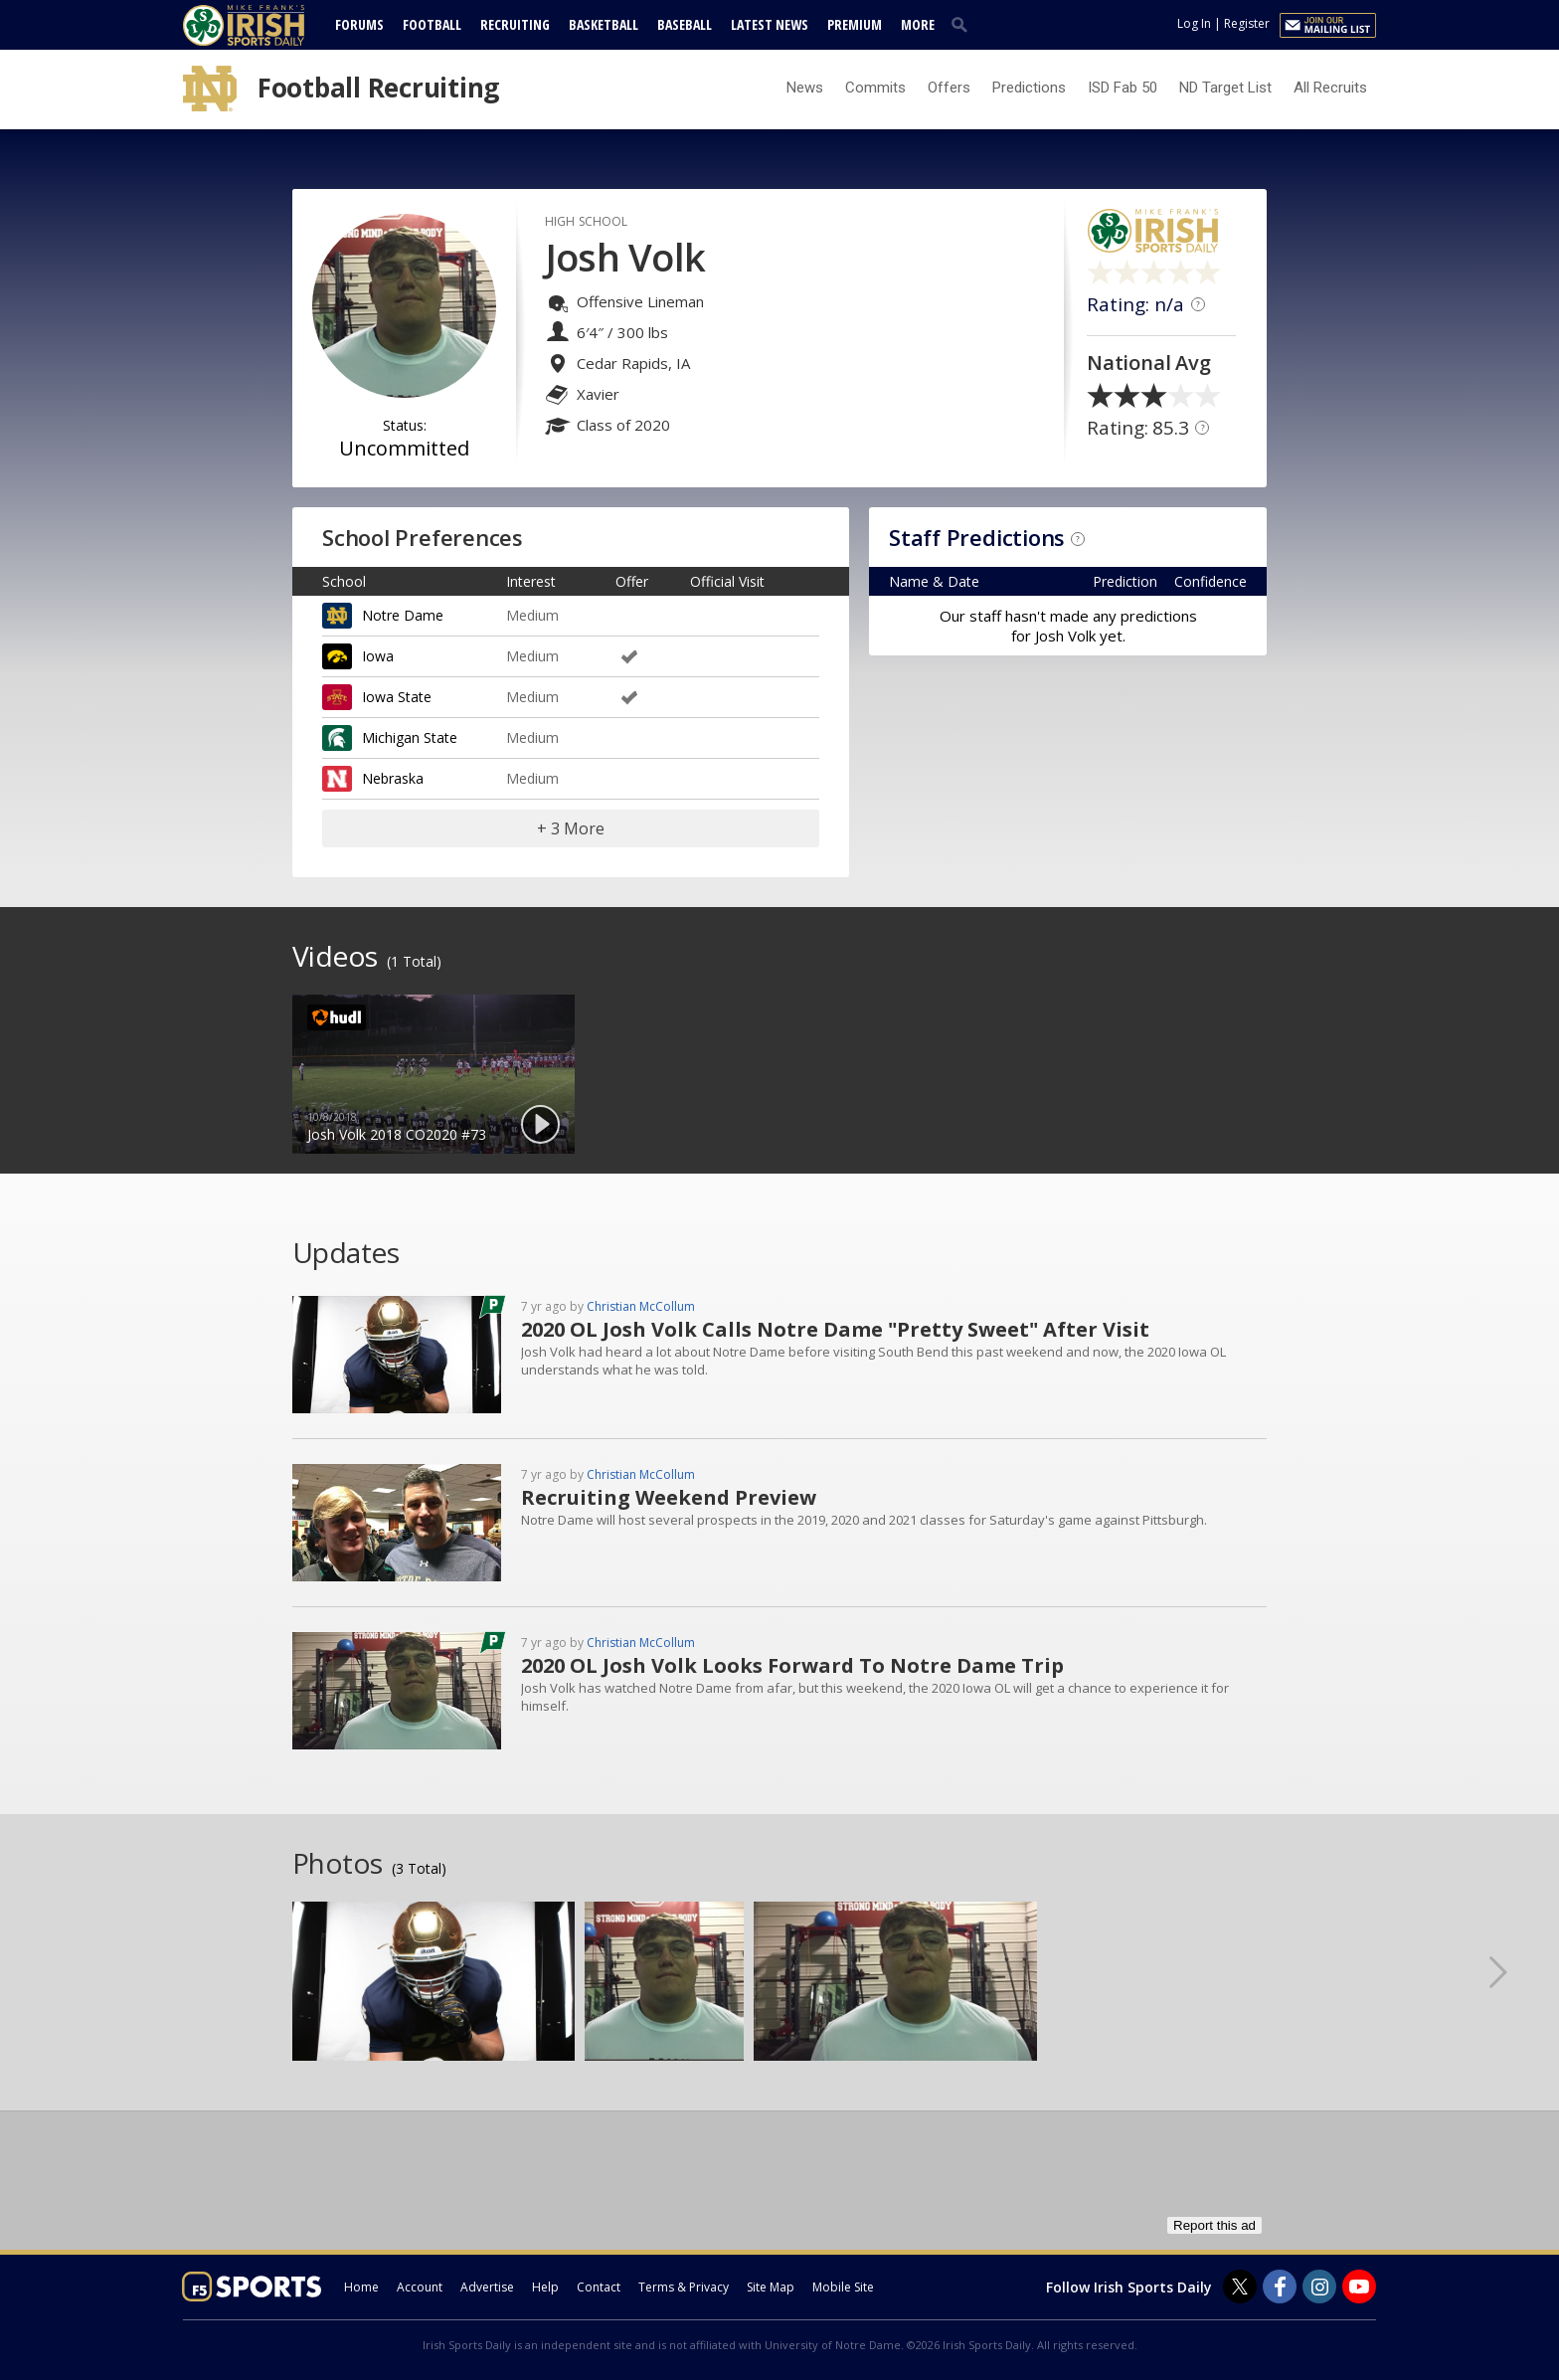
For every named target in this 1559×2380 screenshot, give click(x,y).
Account (419, 2287)
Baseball (684, 24)
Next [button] (1514, 1971)
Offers (949, 87)
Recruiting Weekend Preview (668, 1497)
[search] (963, 24)
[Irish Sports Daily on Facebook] (1280, 2286)
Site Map (770, 2287)
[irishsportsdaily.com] (267, 25)
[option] (433, 1074)
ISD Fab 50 (1122, 87)
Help (545, 2287)
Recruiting (515, 24)
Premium (854, 24)
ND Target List (1225, 87)
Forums (359, 24)
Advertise (487, 2287)
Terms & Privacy (683, 2287)
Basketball (603, 24)
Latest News (769, 24)
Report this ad (1214, 2225)
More (918, 24)
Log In (1194, 23)
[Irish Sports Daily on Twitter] (1240, 2286)
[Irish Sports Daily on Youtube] (1359, 2286)
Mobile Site (843, 2287)
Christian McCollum (641, 1306)
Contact (598, 2287)
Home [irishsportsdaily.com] (361, 2287)
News (804, 87)
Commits (875, 87)
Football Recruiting (378, 87)
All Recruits (1330, 87)
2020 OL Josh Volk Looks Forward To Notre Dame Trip (792, 1665)
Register (1247, 23)
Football (432, 24)
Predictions (1029, 87)
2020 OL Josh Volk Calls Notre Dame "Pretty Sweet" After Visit (835, 1329)
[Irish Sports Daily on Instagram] (1319, 2286)
